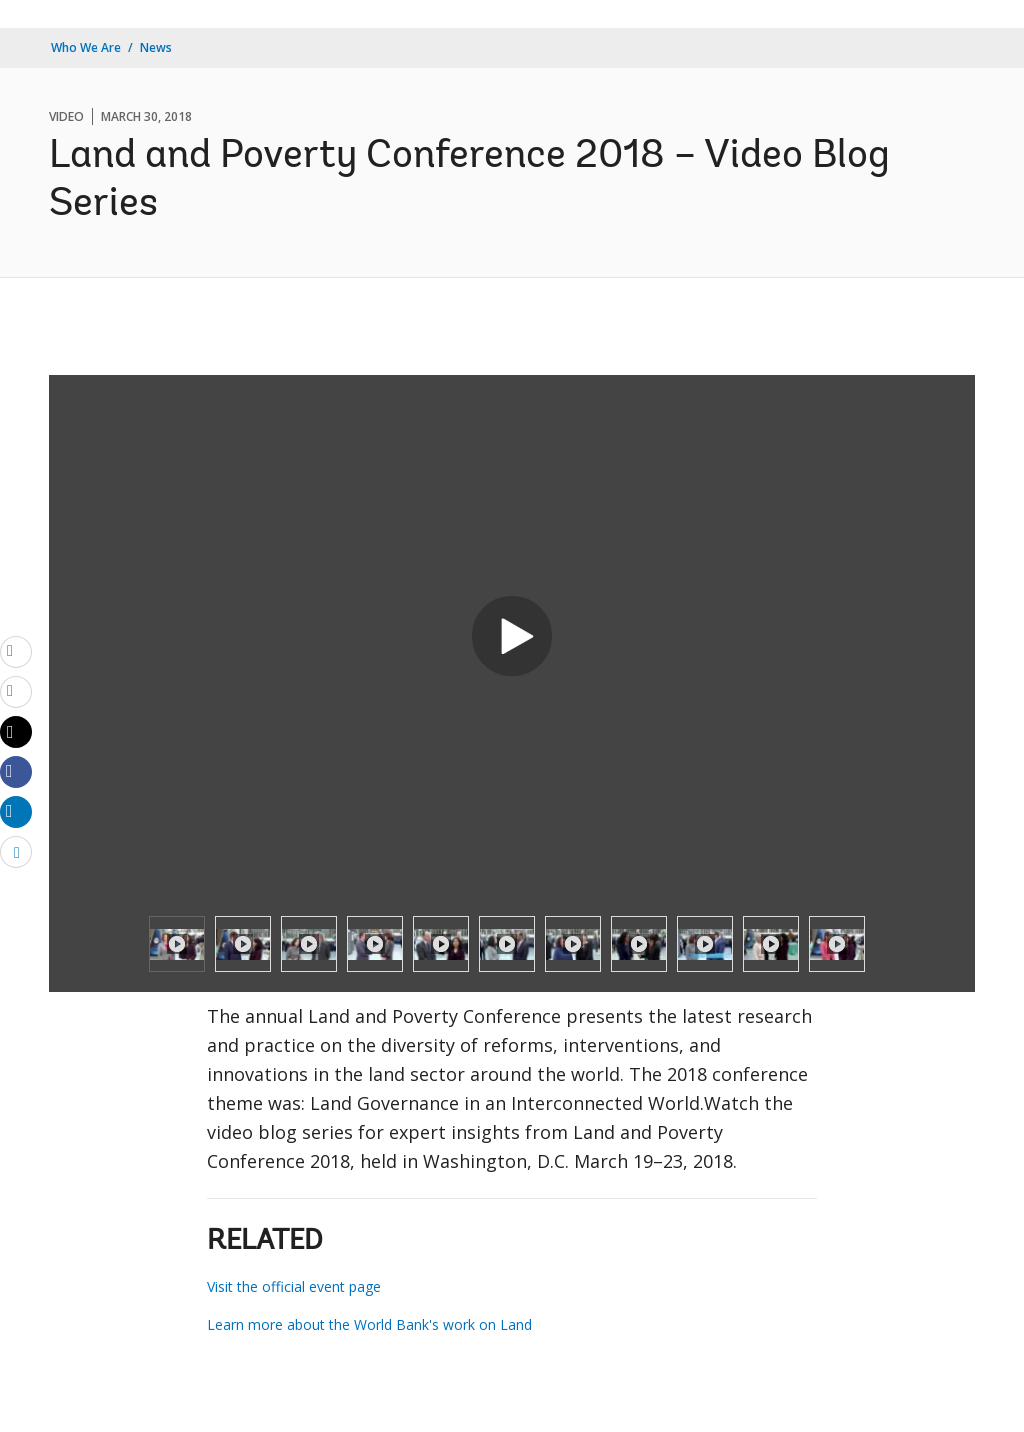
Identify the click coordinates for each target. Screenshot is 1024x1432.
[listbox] (512, 944)
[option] (177, 944)
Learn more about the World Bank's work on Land (369, 1324)
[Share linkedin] (16, 811)
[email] (16, 651)
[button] (512, 636)
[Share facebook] (16, 771)
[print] (16, 691)
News (156, 47)
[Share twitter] (16, 732)
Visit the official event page (294, 1286)
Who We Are (86, 47)
